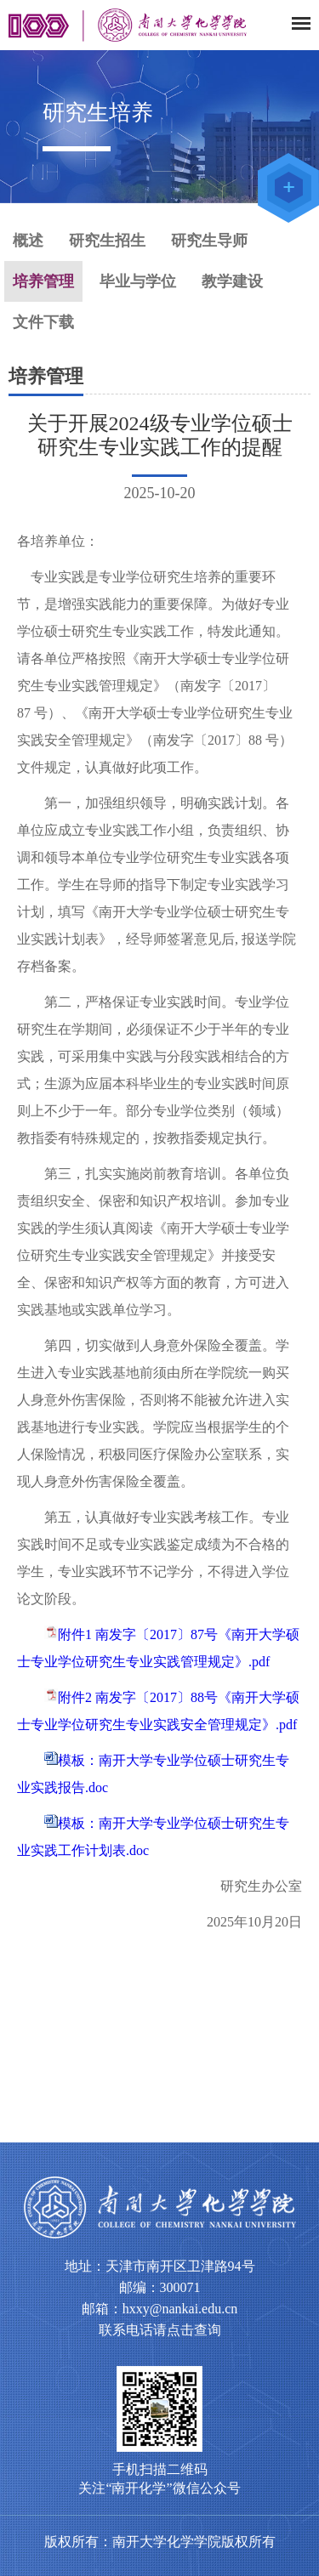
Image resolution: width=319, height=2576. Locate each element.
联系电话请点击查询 (160, 2330)
